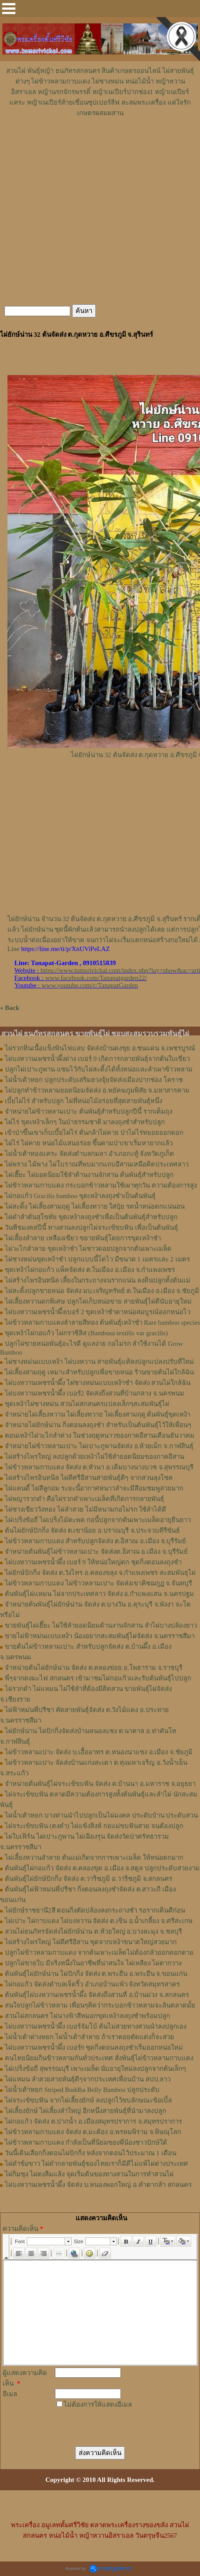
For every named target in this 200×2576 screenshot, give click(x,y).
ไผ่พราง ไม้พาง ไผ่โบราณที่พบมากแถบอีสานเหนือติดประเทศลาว (97, 1164)
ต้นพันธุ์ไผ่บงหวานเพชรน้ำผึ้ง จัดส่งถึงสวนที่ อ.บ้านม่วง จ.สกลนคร (97, 1994)
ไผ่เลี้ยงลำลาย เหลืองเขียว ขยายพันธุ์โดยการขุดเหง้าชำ (83, 1238)
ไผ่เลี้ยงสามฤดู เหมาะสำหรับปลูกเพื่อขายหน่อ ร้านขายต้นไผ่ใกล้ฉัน (99, 1372)
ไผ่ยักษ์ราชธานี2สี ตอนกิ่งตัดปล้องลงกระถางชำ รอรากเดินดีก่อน (95, 1910)
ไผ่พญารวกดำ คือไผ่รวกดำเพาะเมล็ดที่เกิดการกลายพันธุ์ (84, 1498)
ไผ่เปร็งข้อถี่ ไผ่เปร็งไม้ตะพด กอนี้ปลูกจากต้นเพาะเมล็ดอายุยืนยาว (98, 1519)
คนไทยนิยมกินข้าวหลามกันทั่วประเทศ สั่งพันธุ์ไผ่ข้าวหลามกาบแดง (99, 2058)
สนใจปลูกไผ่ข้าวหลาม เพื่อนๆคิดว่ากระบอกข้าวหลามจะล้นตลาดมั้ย (100, 2005)
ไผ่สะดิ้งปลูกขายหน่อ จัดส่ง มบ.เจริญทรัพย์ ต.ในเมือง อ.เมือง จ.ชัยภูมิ (102, 1290)
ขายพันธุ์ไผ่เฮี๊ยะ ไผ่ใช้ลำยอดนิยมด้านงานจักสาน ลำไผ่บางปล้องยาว (101, 1625)
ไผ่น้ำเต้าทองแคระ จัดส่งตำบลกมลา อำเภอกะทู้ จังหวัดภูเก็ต (89, 1153)
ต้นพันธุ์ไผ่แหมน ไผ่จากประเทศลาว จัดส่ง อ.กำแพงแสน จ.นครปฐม (99, 1593)
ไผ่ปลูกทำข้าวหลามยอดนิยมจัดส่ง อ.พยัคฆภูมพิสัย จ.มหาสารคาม (97, 1090)
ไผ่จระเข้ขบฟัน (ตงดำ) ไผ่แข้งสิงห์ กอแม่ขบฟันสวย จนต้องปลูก (94, 1825)
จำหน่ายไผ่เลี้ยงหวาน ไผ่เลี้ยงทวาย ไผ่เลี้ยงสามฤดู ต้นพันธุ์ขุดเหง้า (97, 1414)
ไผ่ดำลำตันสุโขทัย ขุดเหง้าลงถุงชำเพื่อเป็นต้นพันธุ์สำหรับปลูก (91, 1217)
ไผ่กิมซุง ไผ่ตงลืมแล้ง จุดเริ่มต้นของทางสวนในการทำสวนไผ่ (89, 2174)
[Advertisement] (100, 144)
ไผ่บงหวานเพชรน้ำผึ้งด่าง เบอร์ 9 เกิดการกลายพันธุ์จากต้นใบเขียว (97, 1058)
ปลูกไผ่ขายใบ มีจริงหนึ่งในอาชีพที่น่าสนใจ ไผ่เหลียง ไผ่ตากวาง (93, 1963)
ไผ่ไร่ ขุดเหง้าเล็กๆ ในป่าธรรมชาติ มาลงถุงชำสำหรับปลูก (85, 1122)
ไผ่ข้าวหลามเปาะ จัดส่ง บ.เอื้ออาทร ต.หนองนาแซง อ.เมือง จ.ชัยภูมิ (99, 1752)
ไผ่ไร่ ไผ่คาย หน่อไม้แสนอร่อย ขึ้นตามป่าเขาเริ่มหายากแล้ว (89, 1143)
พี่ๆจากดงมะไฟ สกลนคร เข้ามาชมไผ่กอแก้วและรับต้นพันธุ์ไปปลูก (98, 1678)
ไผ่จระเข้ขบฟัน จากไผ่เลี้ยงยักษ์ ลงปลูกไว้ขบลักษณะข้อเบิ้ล (88, 2100)
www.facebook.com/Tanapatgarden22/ (96, 977)
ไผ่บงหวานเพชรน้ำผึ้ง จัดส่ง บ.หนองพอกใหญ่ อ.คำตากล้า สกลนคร (98, 2184)
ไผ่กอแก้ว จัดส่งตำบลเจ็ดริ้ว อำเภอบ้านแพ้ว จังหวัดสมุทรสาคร (92, 1984)
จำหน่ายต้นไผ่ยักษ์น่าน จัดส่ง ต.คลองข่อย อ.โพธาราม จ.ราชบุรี (93, 1667)
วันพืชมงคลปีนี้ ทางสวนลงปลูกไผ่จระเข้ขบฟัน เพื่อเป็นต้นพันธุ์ (91, 1227)
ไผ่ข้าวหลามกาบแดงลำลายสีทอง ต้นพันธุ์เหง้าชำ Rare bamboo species (102, 1322)
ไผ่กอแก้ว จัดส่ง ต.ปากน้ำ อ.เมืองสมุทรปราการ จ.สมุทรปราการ (93, 2121)
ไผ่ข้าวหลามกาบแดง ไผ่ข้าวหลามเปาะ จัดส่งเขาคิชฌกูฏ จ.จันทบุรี (98, 1583)
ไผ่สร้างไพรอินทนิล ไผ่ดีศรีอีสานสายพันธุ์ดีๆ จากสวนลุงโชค (89, 1477)
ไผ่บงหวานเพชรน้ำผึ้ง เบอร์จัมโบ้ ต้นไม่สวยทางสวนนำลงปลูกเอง (95, 2026)
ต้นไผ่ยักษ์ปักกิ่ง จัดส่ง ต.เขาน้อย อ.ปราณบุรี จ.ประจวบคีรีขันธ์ (92, 1530)
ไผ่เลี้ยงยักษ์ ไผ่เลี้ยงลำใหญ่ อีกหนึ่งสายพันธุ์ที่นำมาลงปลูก (85, 2110)
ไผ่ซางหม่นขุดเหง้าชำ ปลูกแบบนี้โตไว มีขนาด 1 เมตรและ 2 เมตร (97, 1259)
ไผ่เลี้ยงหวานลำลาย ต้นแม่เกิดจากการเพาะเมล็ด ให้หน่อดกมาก (94, 1857)
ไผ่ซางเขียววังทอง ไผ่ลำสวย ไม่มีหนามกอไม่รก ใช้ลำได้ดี (85, 1509)
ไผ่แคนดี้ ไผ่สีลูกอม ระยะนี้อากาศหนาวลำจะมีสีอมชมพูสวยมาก (94, 1488)
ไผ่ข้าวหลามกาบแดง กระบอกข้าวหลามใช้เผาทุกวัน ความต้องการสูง (101, 1185)
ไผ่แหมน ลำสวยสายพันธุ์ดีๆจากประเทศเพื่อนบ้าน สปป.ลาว (88, 2079)
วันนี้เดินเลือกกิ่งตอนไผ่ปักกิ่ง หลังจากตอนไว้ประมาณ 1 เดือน (90, 2153)
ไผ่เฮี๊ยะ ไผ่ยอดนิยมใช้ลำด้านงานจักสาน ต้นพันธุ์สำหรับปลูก (89, 1174)
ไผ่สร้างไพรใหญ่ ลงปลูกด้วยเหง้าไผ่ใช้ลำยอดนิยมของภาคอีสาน (94, 1456)
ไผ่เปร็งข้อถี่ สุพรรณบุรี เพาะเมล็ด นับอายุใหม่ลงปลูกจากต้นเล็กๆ (95, 2068)
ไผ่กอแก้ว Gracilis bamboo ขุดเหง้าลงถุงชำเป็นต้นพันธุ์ (80, 1195)
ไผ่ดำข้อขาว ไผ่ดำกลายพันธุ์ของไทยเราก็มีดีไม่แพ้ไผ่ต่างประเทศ (96, 2163)
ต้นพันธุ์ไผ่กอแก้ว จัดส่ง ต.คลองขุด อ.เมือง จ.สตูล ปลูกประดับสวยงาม (102, 1868)
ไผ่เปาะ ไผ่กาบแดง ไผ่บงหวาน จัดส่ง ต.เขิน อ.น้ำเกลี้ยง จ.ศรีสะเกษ (99, 1920)
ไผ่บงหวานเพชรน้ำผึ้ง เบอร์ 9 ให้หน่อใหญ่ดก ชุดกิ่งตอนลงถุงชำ (93, 1562)
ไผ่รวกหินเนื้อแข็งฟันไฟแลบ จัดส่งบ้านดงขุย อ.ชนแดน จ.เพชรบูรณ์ (100, 1048)
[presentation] (105, 2422)
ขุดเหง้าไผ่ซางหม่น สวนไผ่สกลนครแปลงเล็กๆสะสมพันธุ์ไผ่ (87, 1403)
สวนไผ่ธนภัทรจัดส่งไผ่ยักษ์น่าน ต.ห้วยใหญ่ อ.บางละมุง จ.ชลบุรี (93, 1931)
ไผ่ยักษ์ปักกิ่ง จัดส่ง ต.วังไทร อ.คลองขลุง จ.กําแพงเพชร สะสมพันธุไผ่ (100, 1572)
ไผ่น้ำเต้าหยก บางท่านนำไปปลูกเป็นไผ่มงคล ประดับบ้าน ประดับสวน (101, 1815)
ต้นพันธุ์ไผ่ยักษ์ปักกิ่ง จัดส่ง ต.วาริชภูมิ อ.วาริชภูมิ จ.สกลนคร (88, 1878)
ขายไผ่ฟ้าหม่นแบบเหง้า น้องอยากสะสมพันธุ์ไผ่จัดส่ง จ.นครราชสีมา (100, 1636)
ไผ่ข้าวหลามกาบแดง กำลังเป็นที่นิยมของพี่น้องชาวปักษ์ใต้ (86, 2142)
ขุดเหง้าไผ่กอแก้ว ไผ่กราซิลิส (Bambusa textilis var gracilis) (86, 1333)
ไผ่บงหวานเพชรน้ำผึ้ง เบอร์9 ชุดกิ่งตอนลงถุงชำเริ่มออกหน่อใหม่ (94, 2047)
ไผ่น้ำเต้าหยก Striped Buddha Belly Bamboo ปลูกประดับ (82, 2089)
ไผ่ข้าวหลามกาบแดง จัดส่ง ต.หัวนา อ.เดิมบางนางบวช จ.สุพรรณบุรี (99, 1467)
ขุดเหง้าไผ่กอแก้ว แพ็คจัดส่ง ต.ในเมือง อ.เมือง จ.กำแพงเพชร (90, 1269)
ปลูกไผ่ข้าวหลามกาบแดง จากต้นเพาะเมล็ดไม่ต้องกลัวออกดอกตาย (99, 1952)
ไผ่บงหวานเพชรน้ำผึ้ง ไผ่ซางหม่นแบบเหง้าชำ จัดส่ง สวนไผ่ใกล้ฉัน (97, 1382)
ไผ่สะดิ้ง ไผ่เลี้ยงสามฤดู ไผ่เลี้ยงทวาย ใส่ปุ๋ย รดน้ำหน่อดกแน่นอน (95, 1206)
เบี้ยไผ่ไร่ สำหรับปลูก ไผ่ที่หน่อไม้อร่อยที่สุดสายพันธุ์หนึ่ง (83, 1100)
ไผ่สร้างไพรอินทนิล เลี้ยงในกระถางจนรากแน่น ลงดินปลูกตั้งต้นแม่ (97, 1280)
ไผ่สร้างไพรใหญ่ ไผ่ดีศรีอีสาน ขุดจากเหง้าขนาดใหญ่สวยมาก (91, 1942)
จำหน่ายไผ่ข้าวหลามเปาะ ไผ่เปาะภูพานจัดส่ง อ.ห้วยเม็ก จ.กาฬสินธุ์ (99, 1446)
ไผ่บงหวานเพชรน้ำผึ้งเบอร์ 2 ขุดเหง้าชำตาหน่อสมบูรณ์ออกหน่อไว (97, 1311)
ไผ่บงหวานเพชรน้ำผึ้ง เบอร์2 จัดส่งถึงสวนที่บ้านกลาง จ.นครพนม (94, 1393)
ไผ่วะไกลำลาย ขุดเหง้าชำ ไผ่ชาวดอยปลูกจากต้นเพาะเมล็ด (88, 1248)
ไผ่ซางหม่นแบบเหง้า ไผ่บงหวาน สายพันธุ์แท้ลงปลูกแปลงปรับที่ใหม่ (99, 1361)
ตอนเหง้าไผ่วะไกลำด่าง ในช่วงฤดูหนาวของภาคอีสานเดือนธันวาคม (99, 1435)
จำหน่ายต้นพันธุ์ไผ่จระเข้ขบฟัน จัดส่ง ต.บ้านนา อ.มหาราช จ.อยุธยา (100, 1783)
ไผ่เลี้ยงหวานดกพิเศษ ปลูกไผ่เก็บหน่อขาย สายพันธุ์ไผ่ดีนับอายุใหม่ (98, 1301)
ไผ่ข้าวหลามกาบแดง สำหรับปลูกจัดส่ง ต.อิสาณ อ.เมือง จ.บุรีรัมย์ (95, 1541)
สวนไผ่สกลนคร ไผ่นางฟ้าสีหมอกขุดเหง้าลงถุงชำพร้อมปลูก (87, 2015)
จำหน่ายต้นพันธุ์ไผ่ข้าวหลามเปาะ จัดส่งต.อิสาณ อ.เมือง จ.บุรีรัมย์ (96, 1551)
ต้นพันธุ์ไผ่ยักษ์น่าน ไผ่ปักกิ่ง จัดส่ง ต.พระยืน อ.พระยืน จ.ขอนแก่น (96, 1973)
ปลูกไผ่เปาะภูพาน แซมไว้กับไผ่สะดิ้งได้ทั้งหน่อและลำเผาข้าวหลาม (99, 1069)
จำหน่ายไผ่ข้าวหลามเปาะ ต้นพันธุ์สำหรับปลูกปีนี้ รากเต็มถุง (88, 1111)
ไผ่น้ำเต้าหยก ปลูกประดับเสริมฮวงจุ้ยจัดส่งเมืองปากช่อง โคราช (94, 1079)
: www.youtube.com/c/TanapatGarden (76, 985)
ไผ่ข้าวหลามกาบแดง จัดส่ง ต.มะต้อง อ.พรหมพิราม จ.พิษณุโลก (93, 2131)
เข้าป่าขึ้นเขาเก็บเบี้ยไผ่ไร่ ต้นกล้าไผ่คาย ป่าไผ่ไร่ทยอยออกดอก (94, 1132)
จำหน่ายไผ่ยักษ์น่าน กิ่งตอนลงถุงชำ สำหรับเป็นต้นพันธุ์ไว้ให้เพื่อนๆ (98, 1424)
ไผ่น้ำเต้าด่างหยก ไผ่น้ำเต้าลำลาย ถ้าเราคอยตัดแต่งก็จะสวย (89, 2036)
